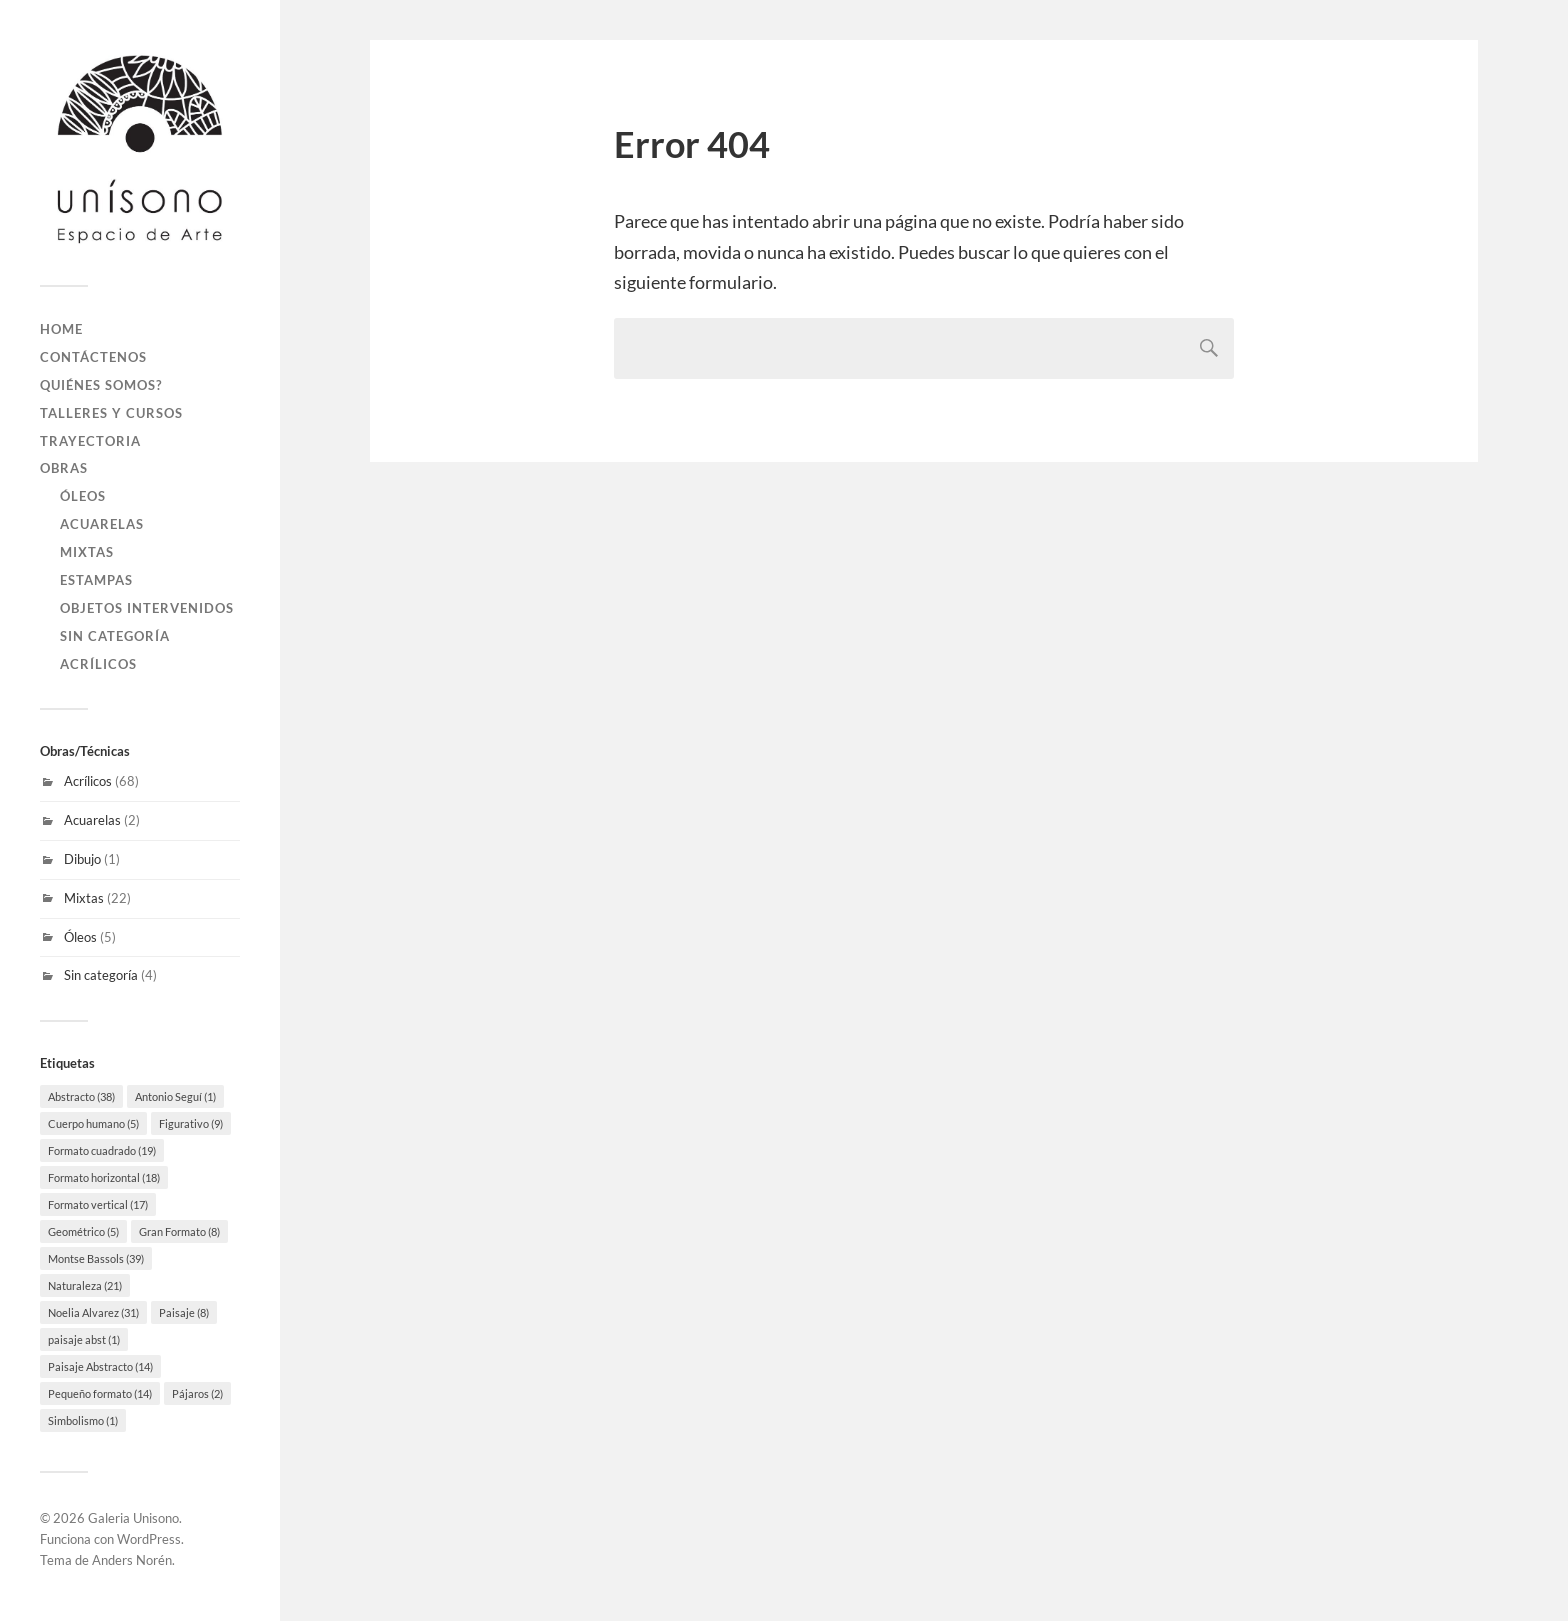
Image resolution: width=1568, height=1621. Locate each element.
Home (61, 329)
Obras (64, 468)
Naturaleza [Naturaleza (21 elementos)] (85, 1285)
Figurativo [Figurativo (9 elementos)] (191, 1123)
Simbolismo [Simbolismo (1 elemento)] (83, 1420)
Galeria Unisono (133, 1518)
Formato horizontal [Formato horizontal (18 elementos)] (104, 1177)
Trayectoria (90, 441)
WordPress (149, 1539)
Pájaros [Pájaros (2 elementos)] (197, 1393)
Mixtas (87, 552)
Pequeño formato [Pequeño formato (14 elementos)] (100, 1393)
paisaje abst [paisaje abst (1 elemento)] (84, 1339)
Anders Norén (132, 1560)
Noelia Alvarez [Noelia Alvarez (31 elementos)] (93, 1312)
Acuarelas (102, 524)
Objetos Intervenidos (147, 608)
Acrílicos (98, 664)
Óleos (83, 496)
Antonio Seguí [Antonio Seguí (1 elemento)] (175, 1096)
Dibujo (82, 859)
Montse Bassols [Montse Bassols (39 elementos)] (96, 1258)
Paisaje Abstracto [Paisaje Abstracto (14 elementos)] (100, 1366)
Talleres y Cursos (111, 413)
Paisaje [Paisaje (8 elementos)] (184, 1312)
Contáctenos (93, 357)
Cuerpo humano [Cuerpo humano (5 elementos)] (93, 1123)
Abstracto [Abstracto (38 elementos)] (81, 1096)
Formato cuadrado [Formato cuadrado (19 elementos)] (102, 1150)
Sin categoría (115, 636)
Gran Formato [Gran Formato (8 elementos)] (179, 1231)
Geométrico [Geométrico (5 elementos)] (83, 1231)
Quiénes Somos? (101, 385)
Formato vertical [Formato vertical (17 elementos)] (98, 1204)
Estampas (96, 580)
